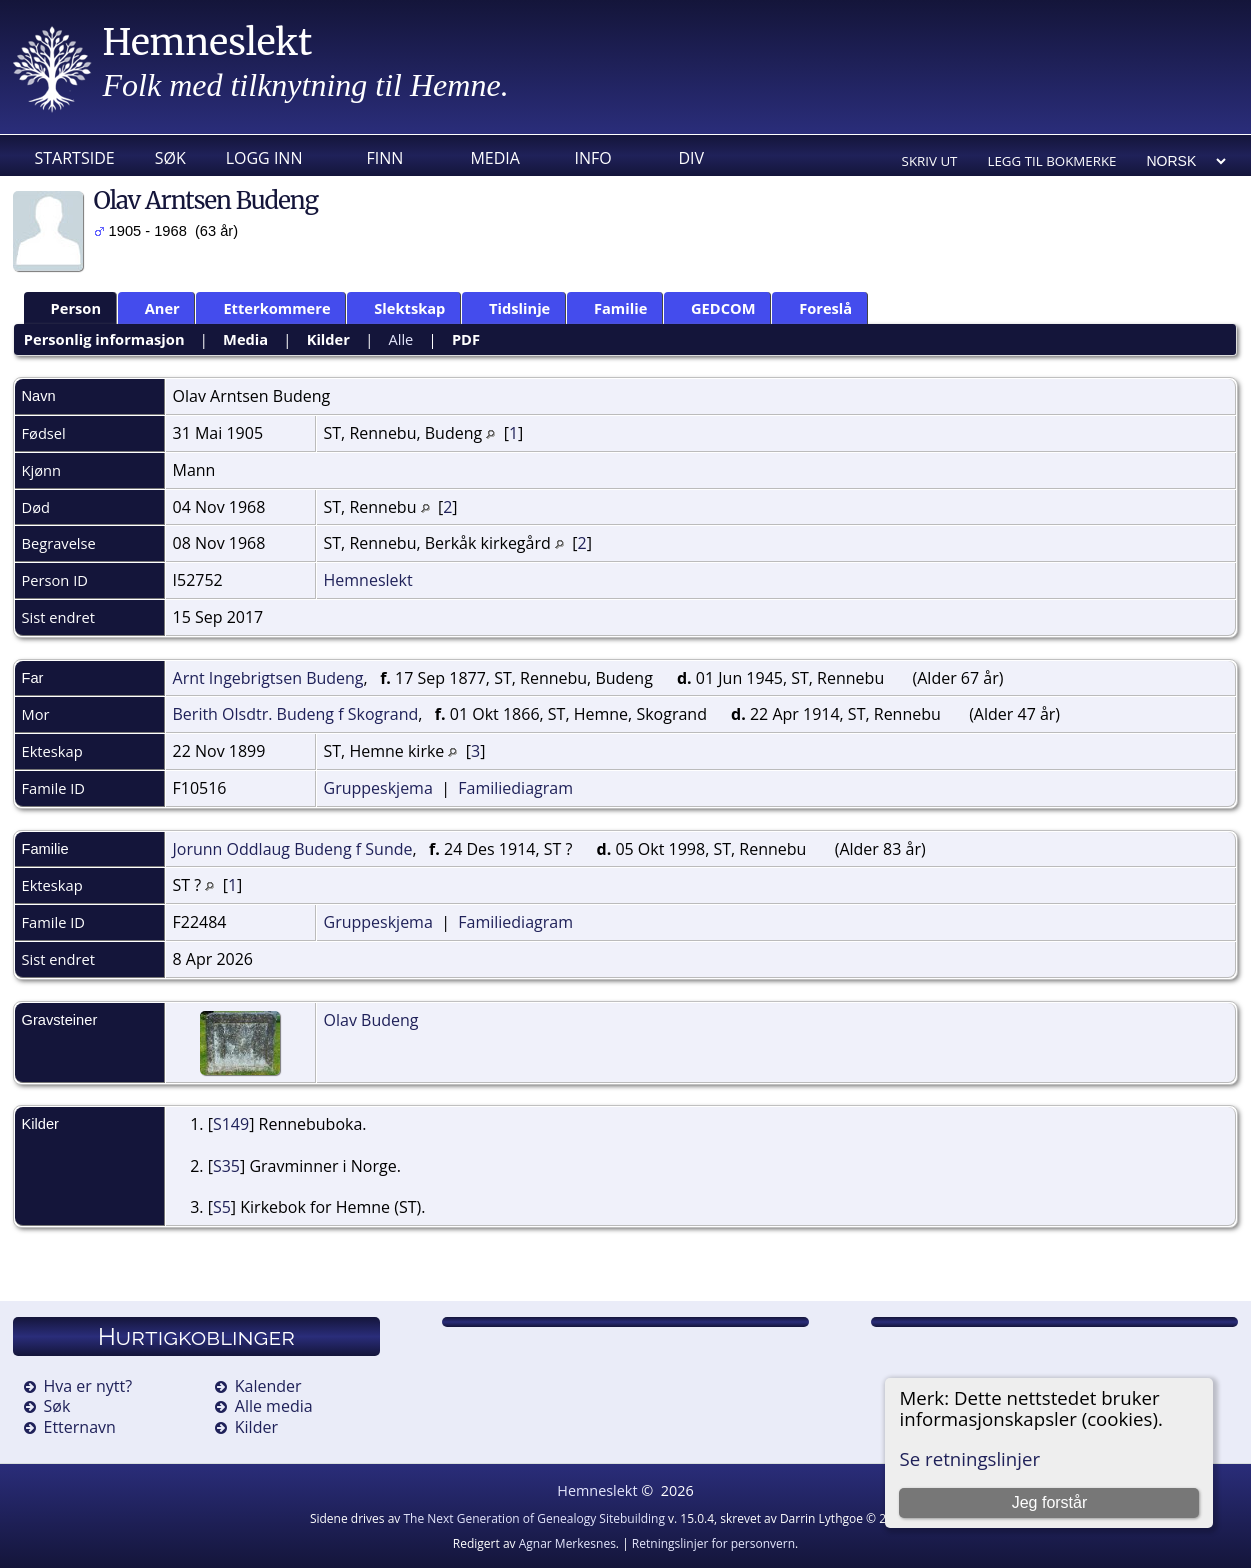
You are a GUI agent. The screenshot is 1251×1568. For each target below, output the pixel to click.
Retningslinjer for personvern (713, 1543)
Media (494, 158)
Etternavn (80, 1427)
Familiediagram (515, 788)
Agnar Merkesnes (567, 1543)
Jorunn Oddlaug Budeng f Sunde (293, 849)
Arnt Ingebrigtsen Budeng (268, 678)
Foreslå (816, 308)
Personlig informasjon (104, 339)
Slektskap (400, 308)
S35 (226, 1166)
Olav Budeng (371, 1020)
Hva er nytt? (88, 1386)
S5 (222, 1207)
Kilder (328, 339)
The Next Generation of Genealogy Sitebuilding (534, 1518)
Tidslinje (510, 308)
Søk (170, 158)
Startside (75, 158)
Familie (611, 308)
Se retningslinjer (969, 1458)
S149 (231, 1124)
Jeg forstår (1050, 1502)
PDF (466, 339)
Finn (384, 158)
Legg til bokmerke (1051, 161)
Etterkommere (267, 308)
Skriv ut (930, 161)
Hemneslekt (208, 42)
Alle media (274, 1406)
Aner (153, 308)
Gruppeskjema (378, 788)
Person (67, 308)
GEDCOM (714, 308)
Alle (400, 339)
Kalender (268, 1386)
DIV (691, 158)
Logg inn (264, 158)
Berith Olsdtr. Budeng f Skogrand (296, 714)
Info (592, 158)
